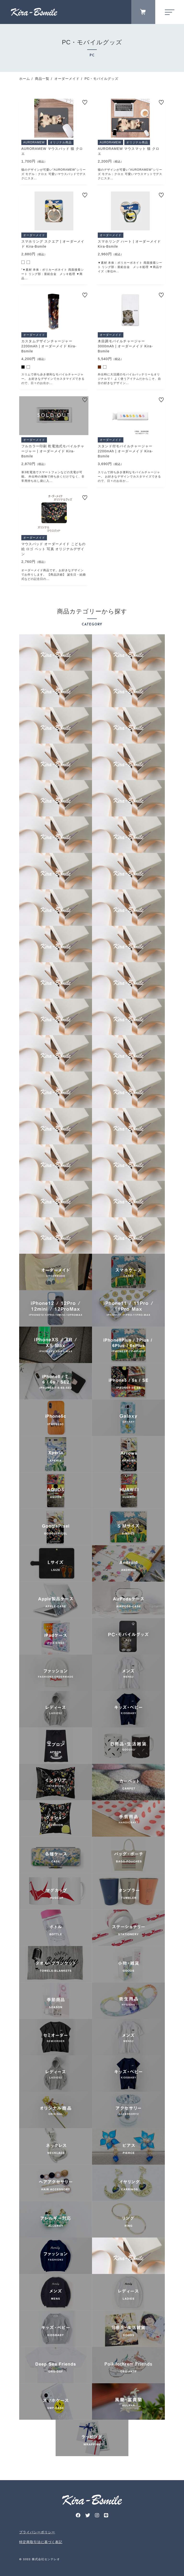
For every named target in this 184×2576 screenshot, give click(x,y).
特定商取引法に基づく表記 (40, 2542)
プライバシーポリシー (37, 2532)
